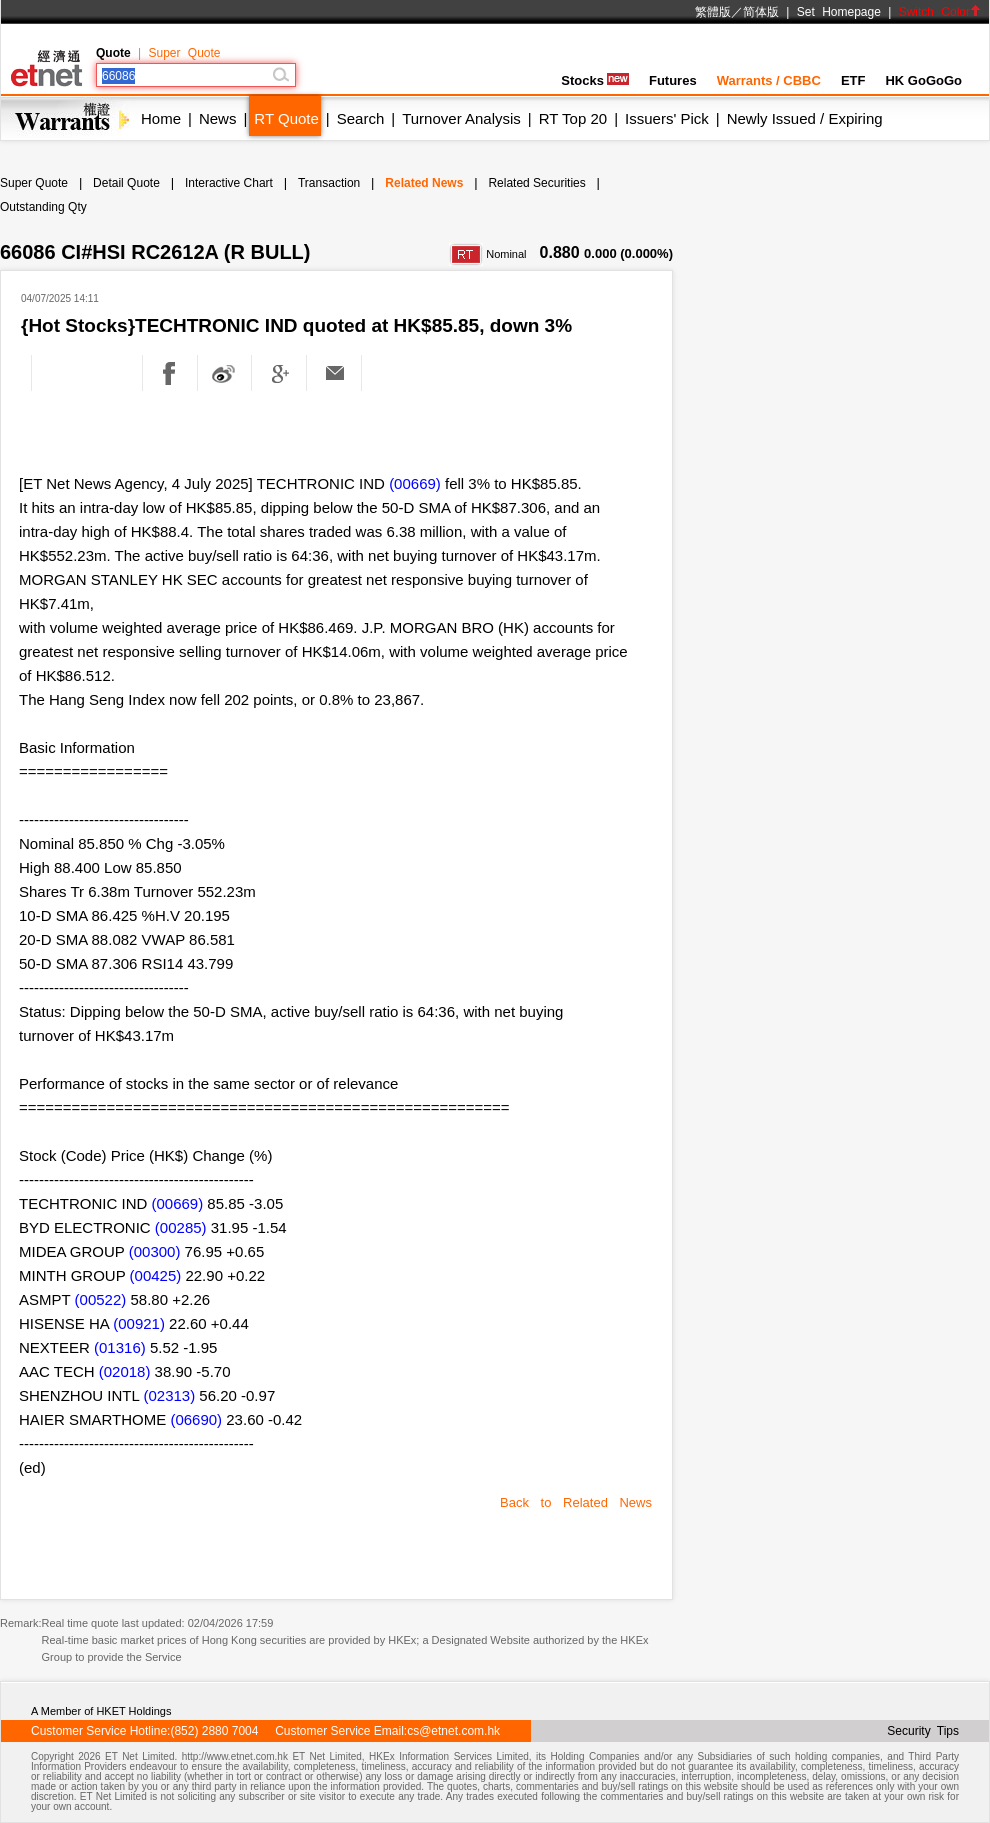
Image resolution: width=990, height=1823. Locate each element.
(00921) (139, 1323)
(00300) (155, 1251)
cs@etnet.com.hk (453, 1731)
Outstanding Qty (43, 207)
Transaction (329, 183)
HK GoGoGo (923, 80)
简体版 (761, 12)
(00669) (415, 483)
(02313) (169, 1395)
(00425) (156, 1275)
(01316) (120, 1347)
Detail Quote (126, 183)
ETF (853, 80)
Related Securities (536, 183)
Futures (673, 80)
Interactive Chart (229, 183)
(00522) (101, 1299)
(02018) (125, 1371)
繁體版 (713, 12)
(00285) (181, 1227)
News (218, 118)
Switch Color (940, 12)
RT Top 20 (573, 118)
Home (161, 118)
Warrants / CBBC (769, 80)
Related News (424, 183)
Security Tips (923, 1731)
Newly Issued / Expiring (805, 118)
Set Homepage (839, 12)
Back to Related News (576, 1502)
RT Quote (286, 118)
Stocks (595, 80)
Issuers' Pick (667, 118)
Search (361, 118)
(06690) (196, 1419)
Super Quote (184, 53)
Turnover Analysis (461, 118)
